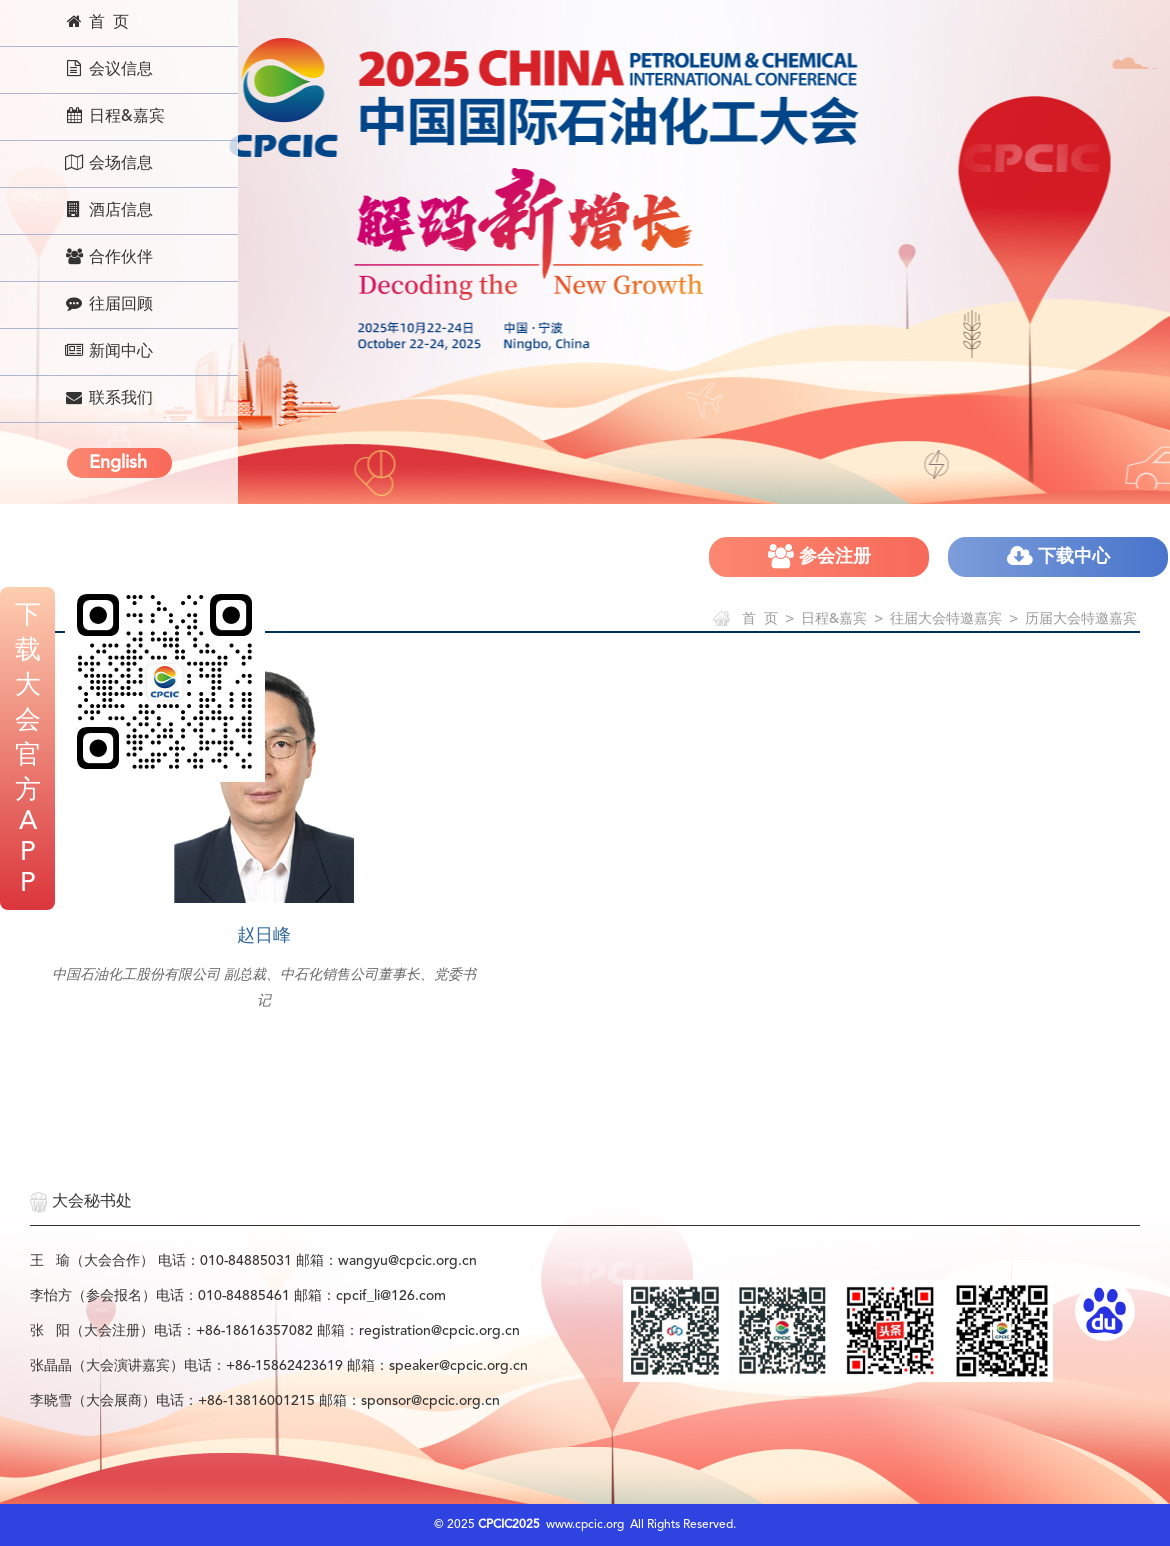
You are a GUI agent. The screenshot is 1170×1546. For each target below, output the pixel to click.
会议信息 (108, 69)
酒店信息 (108, 210)
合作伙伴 (108, 257)
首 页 (96, 22)
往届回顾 (108, 304)
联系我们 (108, 398)
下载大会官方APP (28, 750)
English (118, 463)
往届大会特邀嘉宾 (946, 619)
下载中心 (1058, 556)
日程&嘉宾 (114, 116)
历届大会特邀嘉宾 (1081, 619)
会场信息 (108, 163)
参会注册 (819, 556)
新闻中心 (108, 351)
